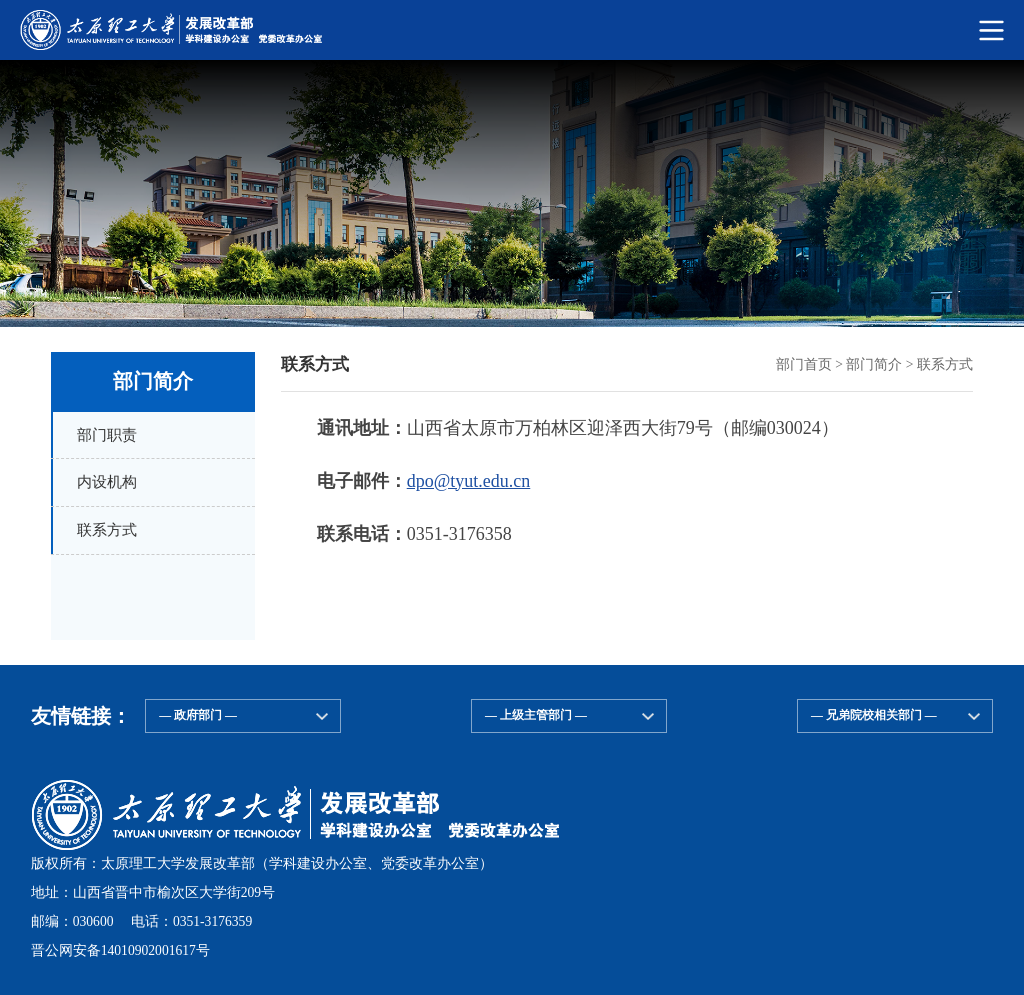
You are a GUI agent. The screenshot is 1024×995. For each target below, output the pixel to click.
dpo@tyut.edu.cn (469, 481)
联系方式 (945, 364)
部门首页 (804, 364)
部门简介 (874, 364)
